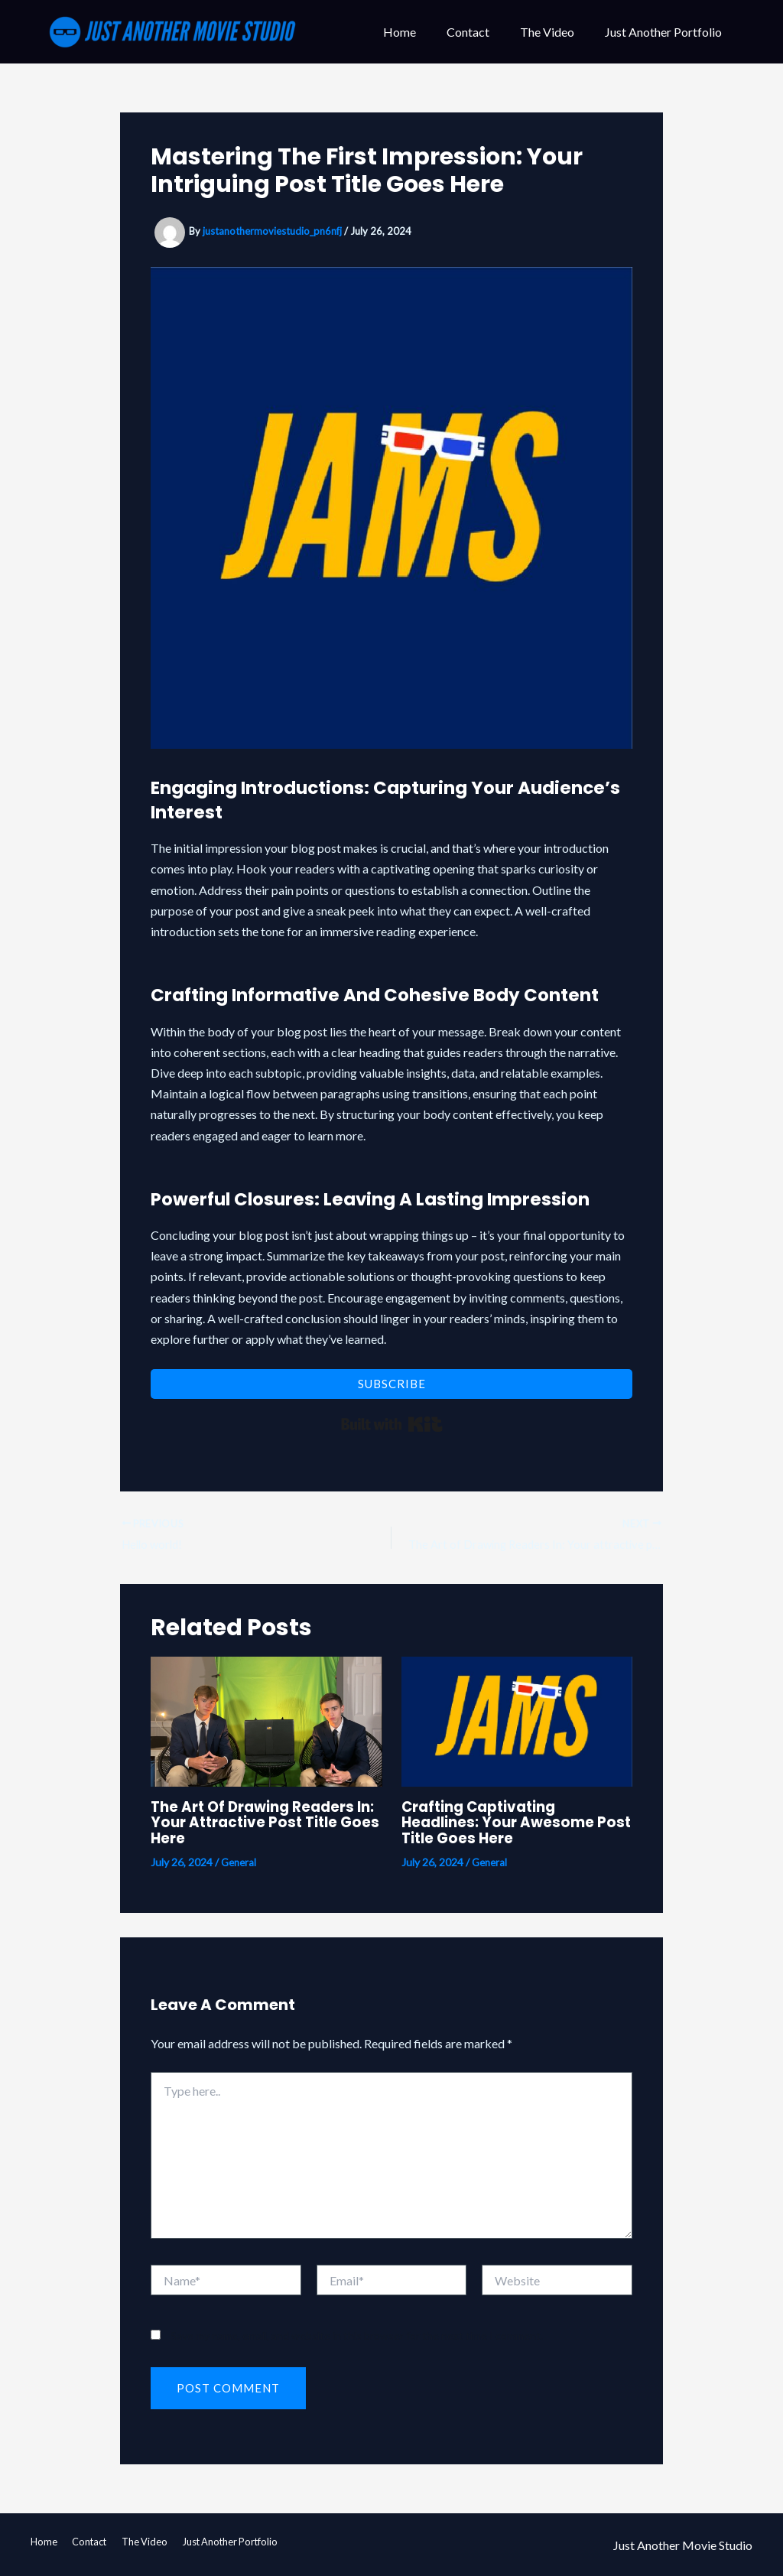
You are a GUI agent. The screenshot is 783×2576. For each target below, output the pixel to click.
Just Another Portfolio (666, 31)
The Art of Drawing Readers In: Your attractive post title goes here (261, 1824)
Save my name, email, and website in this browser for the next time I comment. (357, 2336)
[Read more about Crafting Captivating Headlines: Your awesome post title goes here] (517, 1722)
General (240, 1863)
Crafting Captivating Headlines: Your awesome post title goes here (502, 1824)
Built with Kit (392, 1424)
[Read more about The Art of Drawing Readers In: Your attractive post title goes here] (266, 1722)
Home (420, 31)
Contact (483, 31)
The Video (556, 31)
